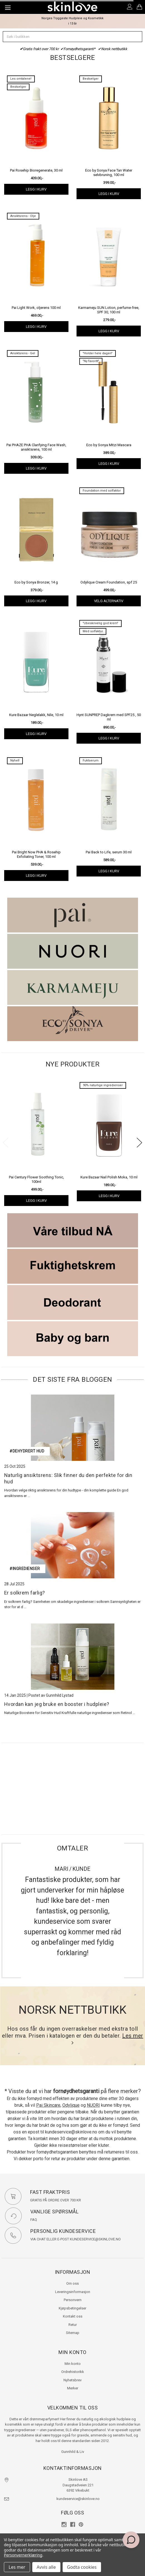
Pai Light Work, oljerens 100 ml (36, 308)
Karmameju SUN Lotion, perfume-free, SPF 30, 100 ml (108, 310)
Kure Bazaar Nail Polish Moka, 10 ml (108, 1177)
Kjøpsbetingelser (72, 2308)
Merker (72, 2388)
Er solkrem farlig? (24, 1593)
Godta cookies (82, 2567)
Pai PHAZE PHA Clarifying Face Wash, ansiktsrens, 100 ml (36, 447)
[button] (72, 915)
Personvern (73, 2300)
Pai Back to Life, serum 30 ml (109, 852)
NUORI (93, 2105)
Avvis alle (46, 2567)
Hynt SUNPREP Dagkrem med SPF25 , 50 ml (109, 717)
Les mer (17, 2567)
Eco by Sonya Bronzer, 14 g (36, 582)
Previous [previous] (5, 1142)
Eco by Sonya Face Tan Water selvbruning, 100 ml (108, 172)
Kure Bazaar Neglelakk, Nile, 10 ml (36, 715)
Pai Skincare (48, 2105)
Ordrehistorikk (72, 2372)
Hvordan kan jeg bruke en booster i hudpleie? (56, 1704)
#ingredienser (24, 1568)
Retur (72, 2325)
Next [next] (139, 1142)
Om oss (72, 2283)
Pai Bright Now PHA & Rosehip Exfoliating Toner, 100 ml (36, 854)
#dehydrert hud (26, 1451)
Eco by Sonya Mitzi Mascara (108, 445)
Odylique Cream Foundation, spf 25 (108, 582)
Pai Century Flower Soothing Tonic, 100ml (36, 1179)
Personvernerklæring (23, 2555)
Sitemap (72, 2333)
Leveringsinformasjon (72, 2292)
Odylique (71, 2105)
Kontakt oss (72, 2316)
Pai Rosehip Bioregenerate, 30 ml (36, 170)
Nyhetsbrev (72, 2380)
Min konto (73, 2364)
